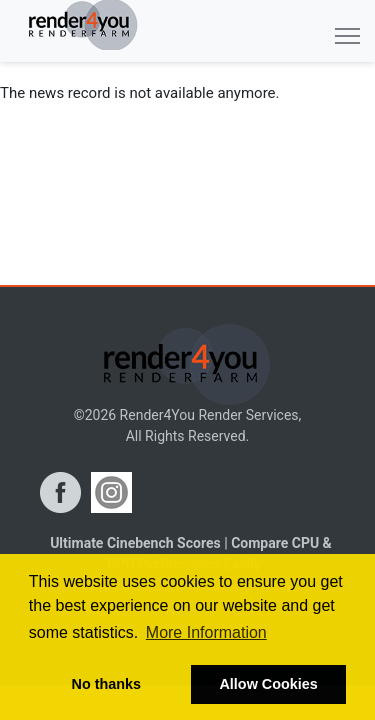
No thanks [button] (107, 684)
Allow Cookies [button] (268, 684)
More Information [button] (206, 632)
